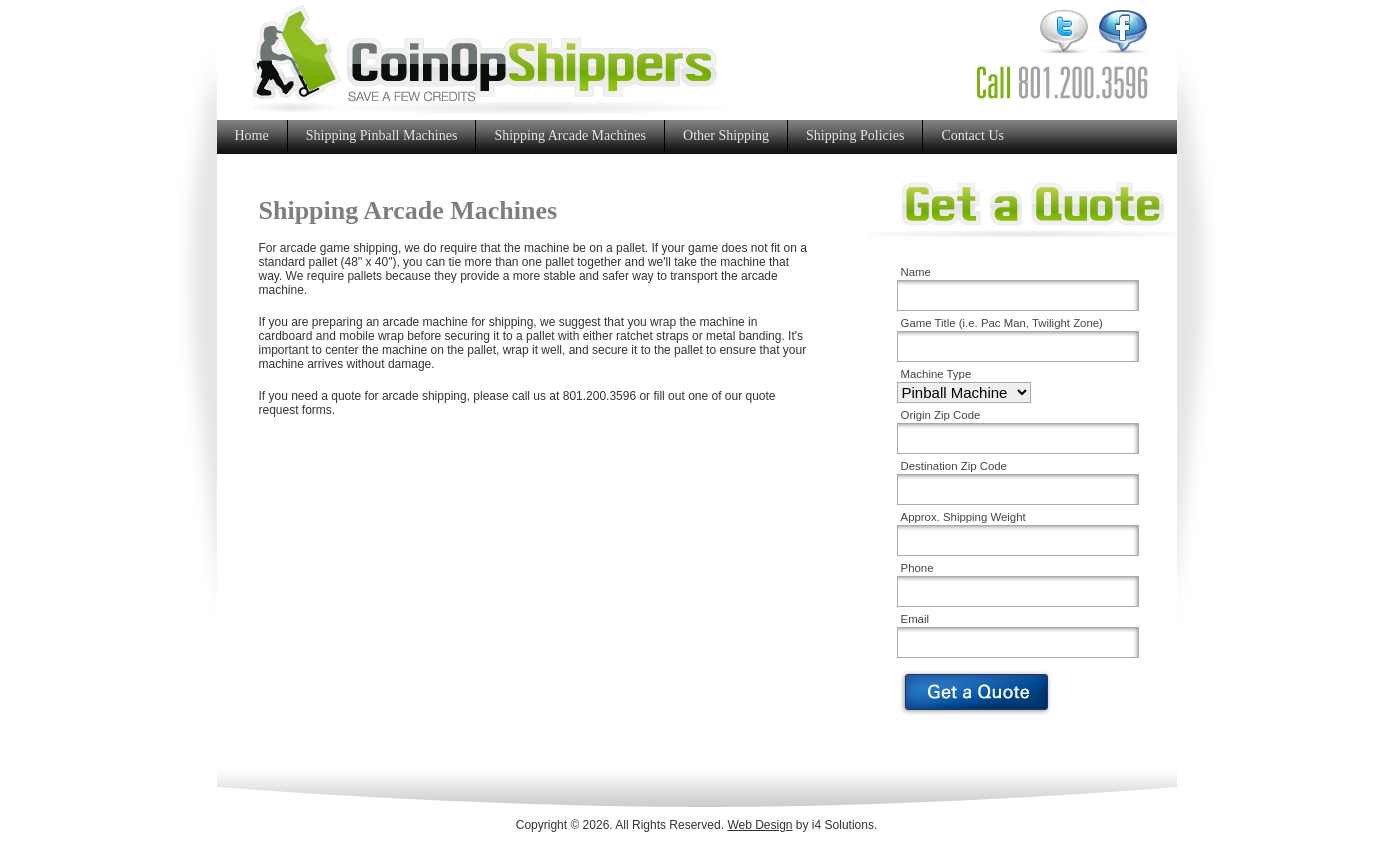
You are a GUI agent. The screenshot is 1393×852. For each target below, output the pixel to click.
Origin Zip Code (941, 415)
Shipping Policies (855, 135)
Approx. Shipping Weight (963, 517)
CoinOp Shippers (490, 59)
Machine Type (936, 374)
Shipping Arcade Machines (570, 135)
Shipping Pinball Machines (382, 135)
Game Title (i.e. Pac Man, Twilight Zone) (1002, 323)
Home (252, 135)
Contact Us (972, 135)
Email (915, 619)
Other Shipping (726, 135)
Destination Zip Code (954, 466)
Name (916, 272)
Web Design (759, 825)
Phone (917, 568)
